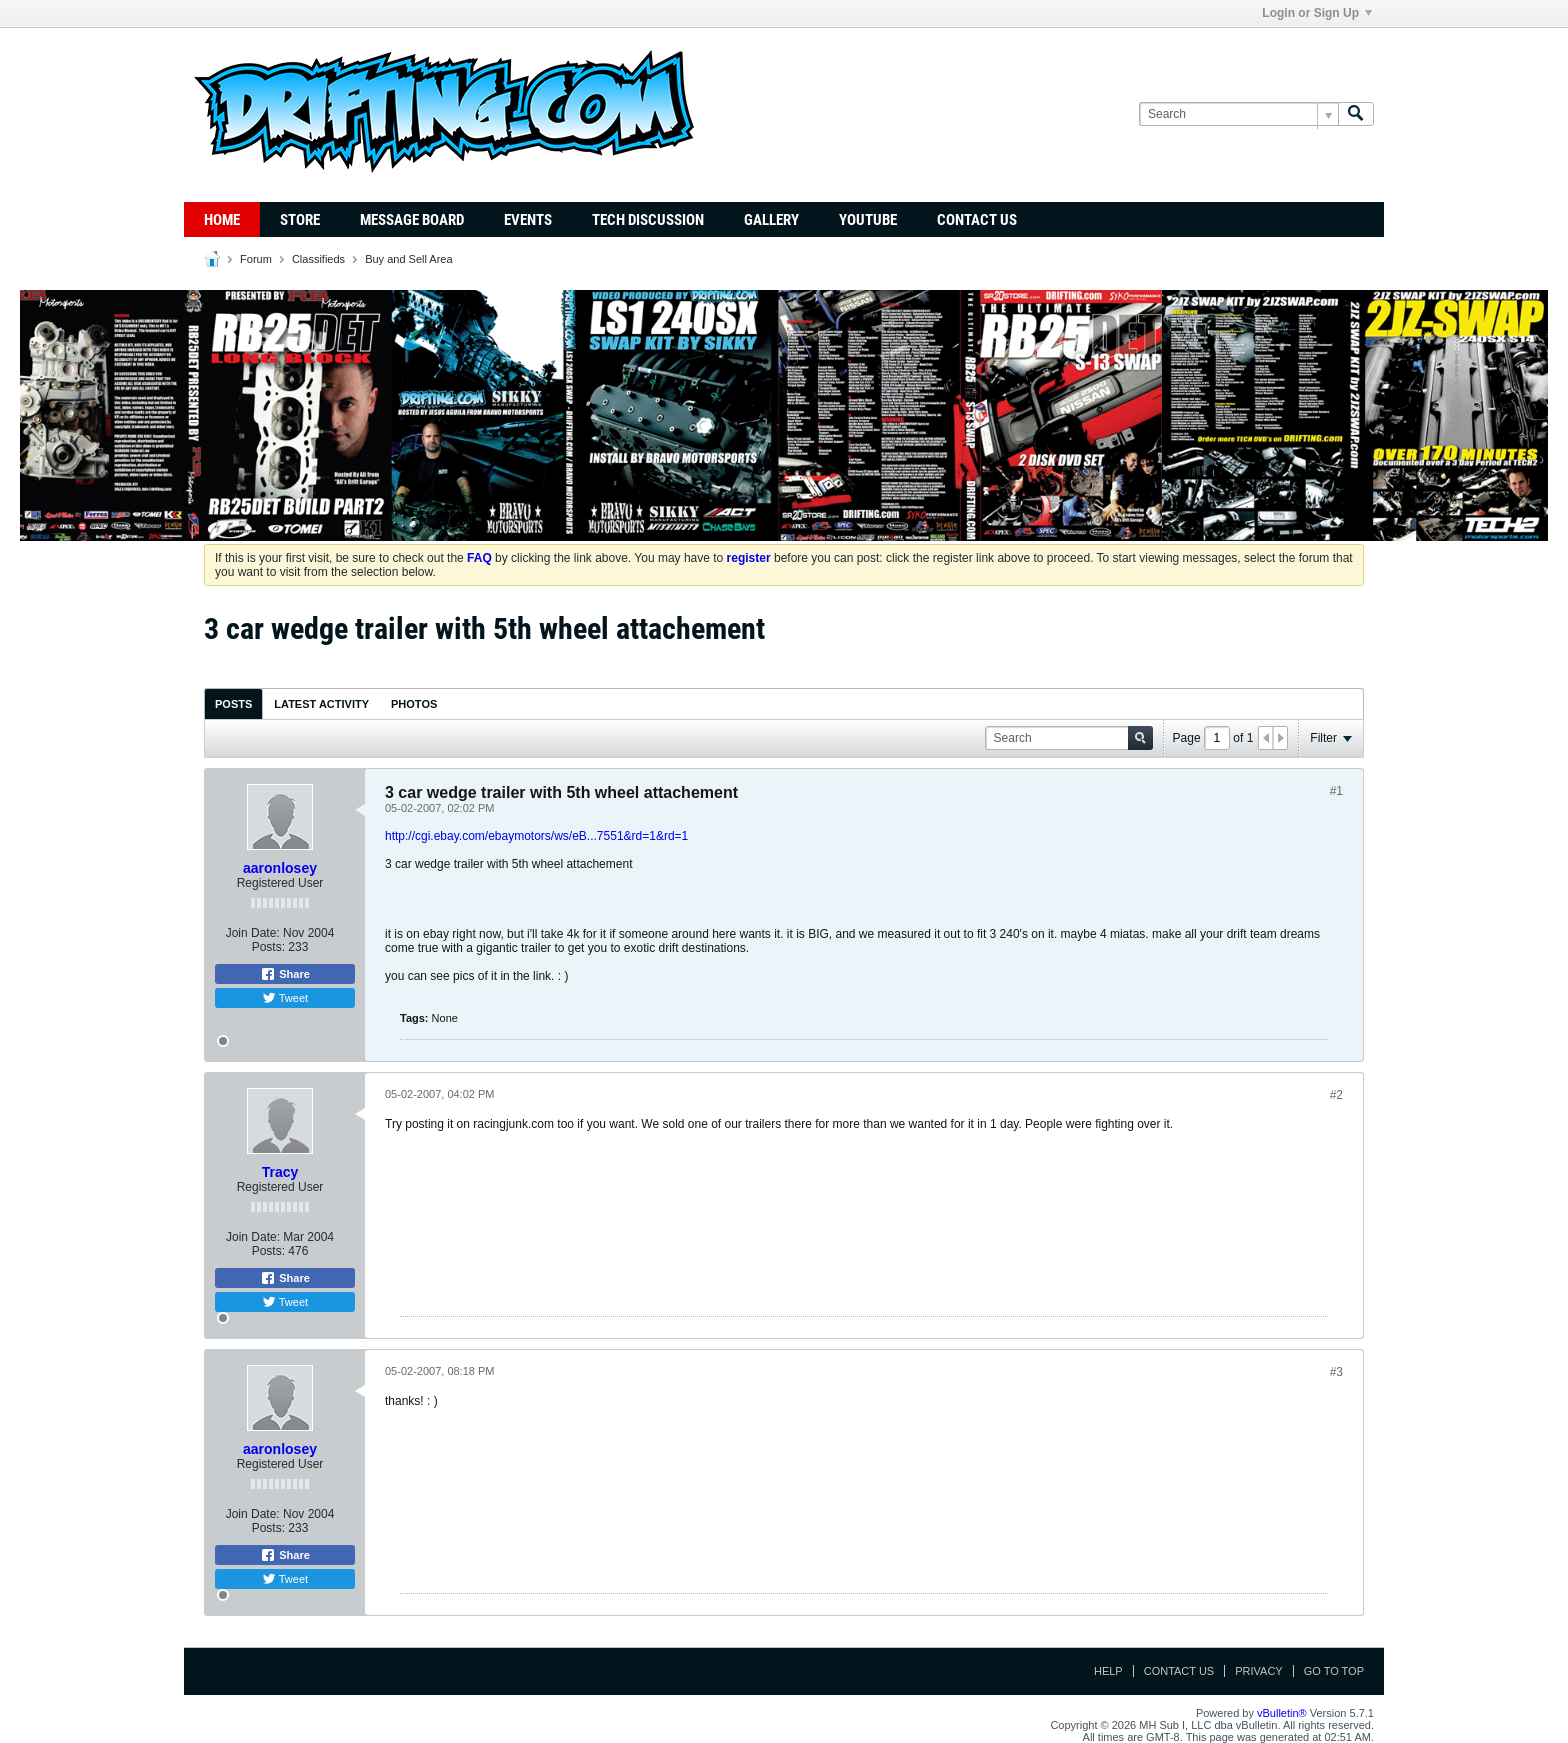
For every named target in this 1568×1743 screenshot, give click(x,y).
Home (222, 220)
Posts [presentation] (233, 704)
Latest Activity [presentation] (321, 704)
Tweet (285, 998)
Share (285, 974)
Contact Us (977, 220)
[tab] (233, 703)
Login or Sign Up (1317, 13)
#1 (1336, 791)
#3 (1336, 1372)
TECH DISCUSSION (648, 220)
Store (300, 220)
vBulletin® (1282, 1713)
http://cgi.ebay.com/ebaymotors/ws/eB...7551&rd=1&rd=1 (536, 836)
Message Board (412, 220)
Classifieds (318, 259)
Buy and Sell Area (408, 259)
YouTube (868, 220)
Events (528, 220)
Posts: (268, 947)
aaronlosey (280, 868)
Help (1108, 1671)
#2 (1336, 1095)
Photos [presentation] (414, 704)
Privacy (1258, 1671)
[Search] (1238, 114)
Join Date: (253, 933)
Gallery (771, 220)
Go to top (1334, 1671)
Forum (256, 259)
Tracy (280, 1172)
